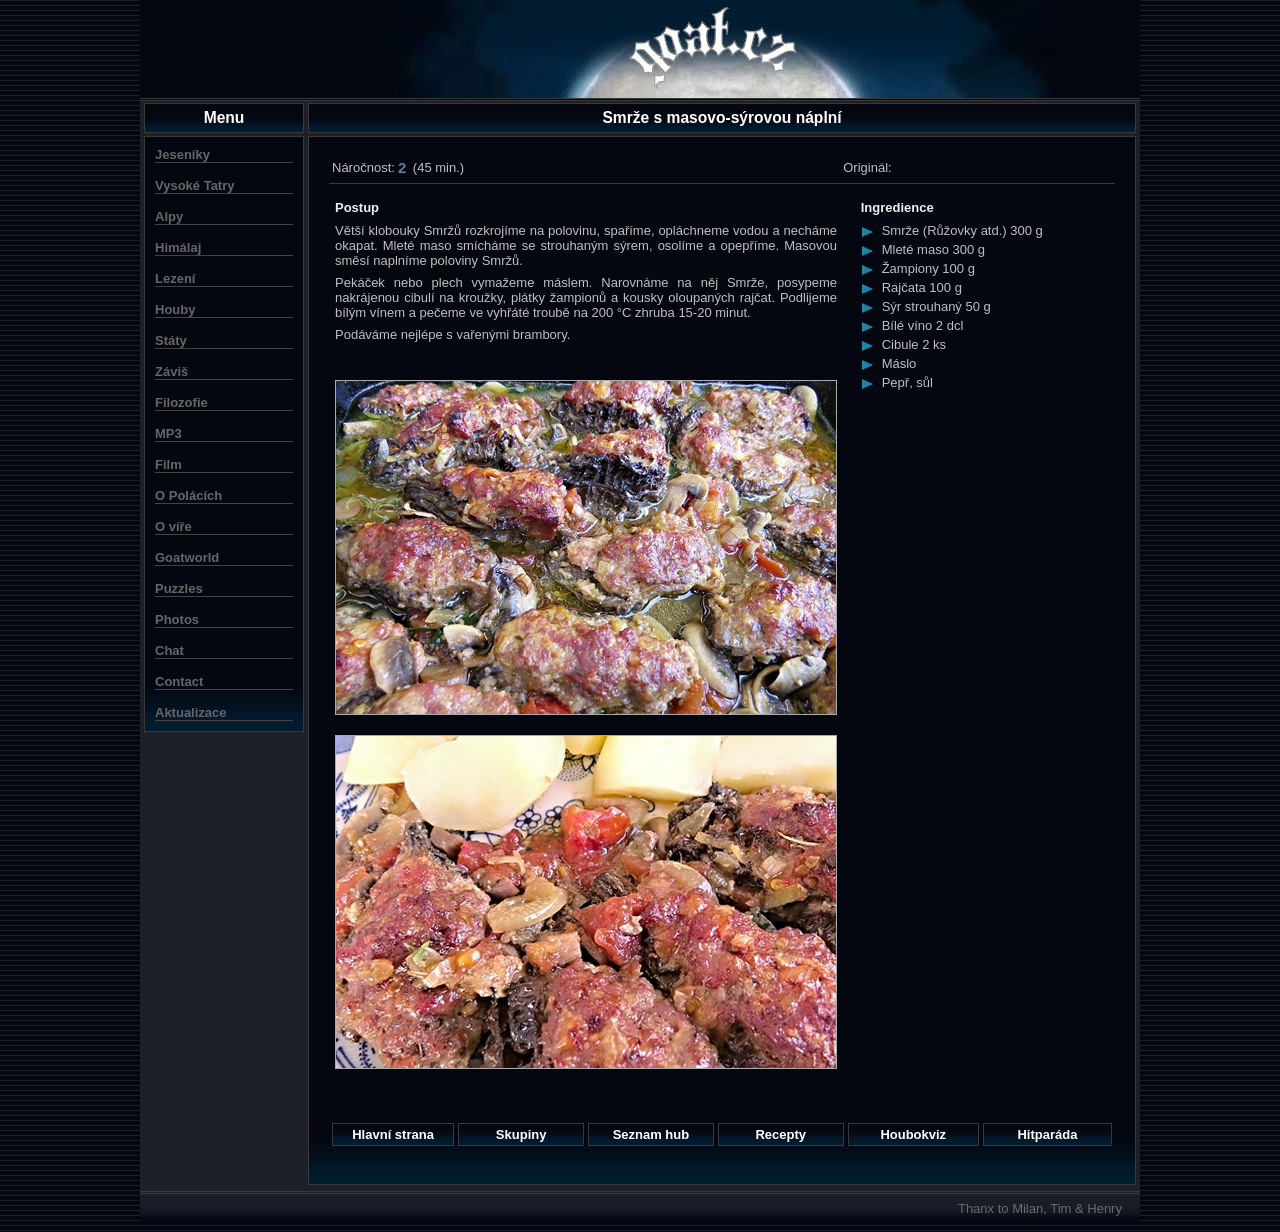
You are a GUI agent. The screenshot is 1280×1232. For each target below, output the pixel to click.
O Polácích (188, 495)
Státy (171, 340)
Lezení (175, 278)
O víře (173, 526)
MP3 (168, 433)
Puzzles (179, 588)
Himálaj (178, 247)
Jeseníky (182, 154)
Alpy (169, 216)
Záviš (171, 371)
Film (168, 464)
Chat (169, 650)
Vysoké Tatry (195, 185)
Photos (177, 619)
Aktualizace (191, 712)
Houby (175, 309)
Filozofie (181, 402)
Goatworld (187, 557)
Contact (179, 681)
